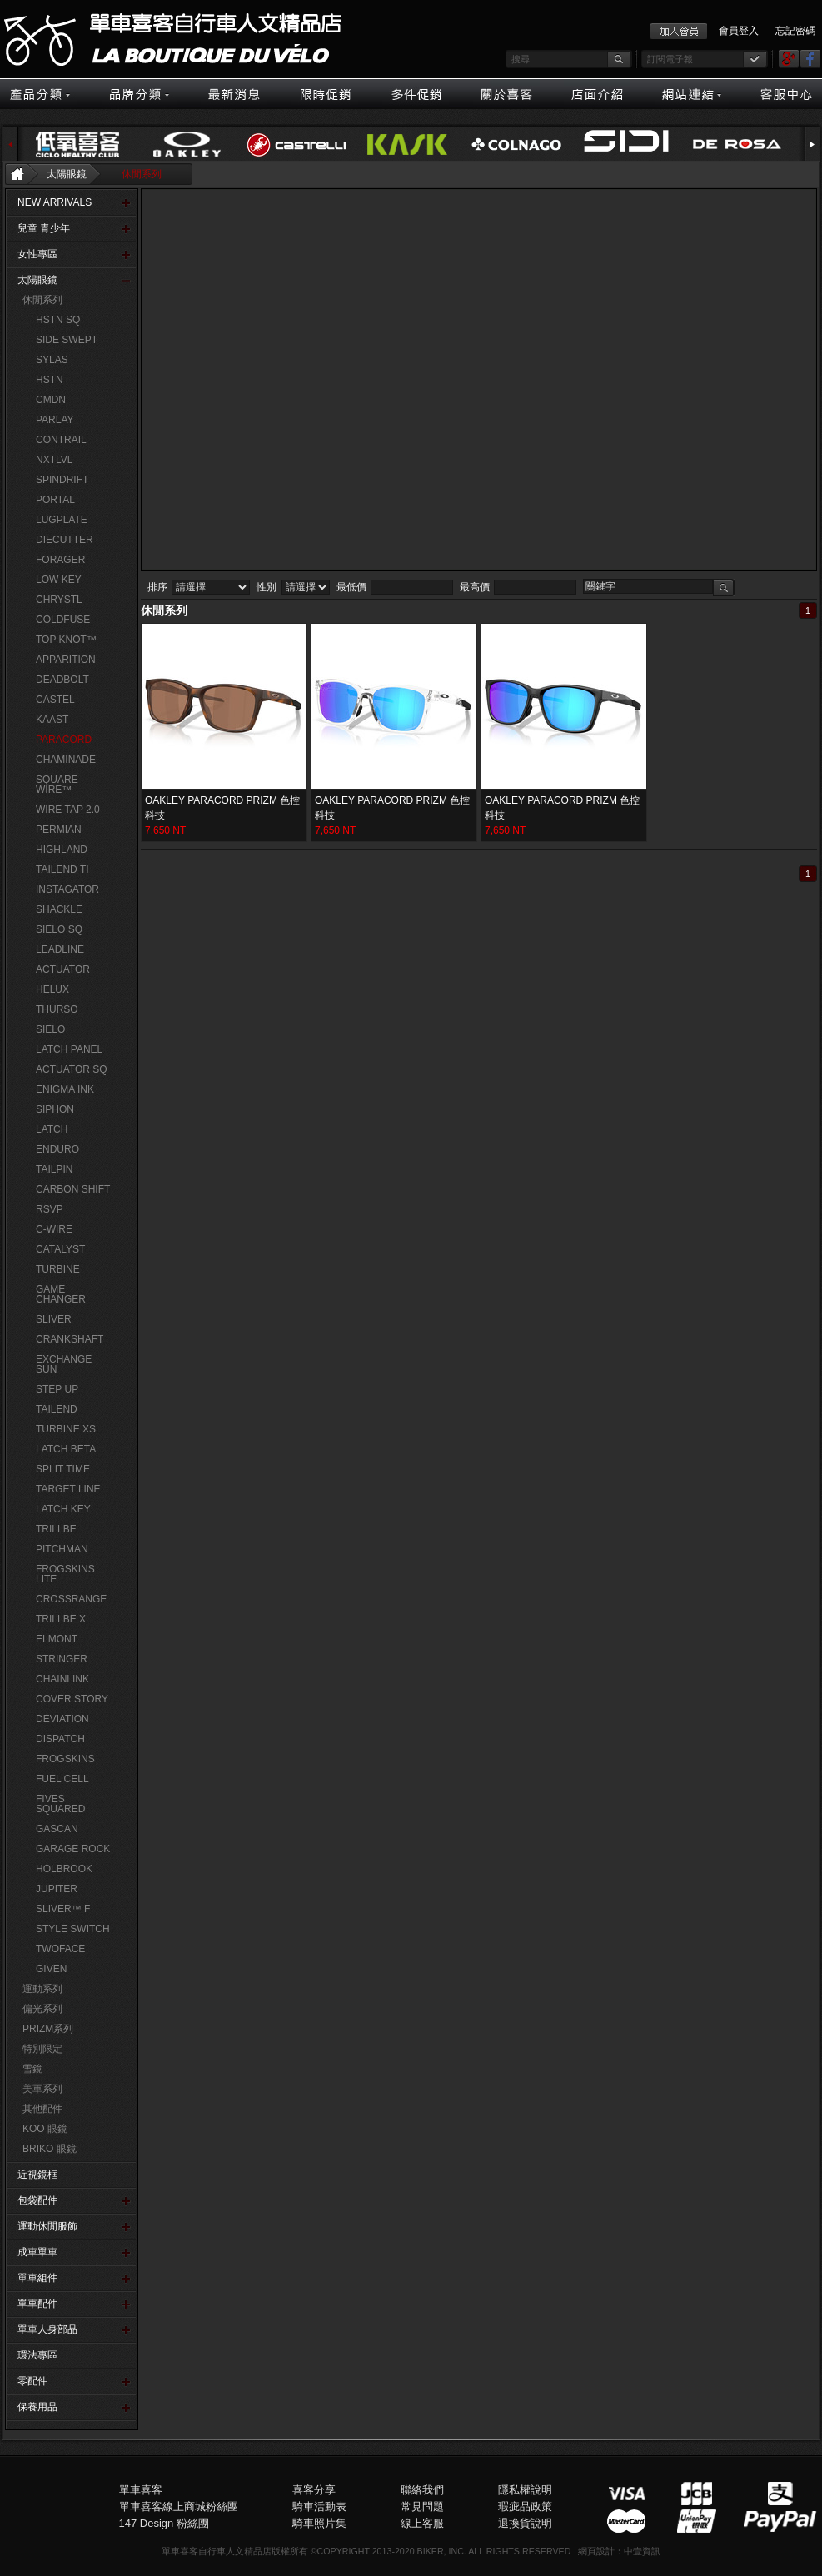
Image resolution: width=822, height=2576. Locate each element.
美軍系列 (42, 2089)
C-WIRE (54, 1229)
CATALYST (60, 1249)
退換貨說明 (525, 2523)
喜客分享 (314, 2490)
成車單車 (37, 2252)
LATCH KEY (63, 1509)
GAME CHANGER (61, 1294)
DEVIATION (62, 1719)
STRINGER (61, 1659)
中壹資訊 (642, 2551)
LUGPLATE (61, 520)
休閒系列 (142, 174)
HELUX (52, 989)
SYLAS (52, 360)
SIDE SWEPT (66, 340)
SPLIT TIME (63, 1469)
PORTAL (55, 500)
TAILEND (56, 1409)
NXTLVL (54, 460)
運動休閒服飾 (47, 2226)
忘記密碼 (795, 31)
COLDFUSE (63, 619)
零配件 (32, 2381)
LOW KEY (59, 579)
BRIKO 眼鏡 (49, 2149)
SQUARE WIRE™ (57, 784)
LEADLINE (60, 949)
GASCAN (57, 1829)
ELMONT (56, 1639)
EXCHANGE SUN (64, 1364)
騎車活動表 (319, 2506)
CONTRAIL (61, 440)
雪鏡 (32, 2069)
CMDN (51, 400)
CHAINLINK (62, 1679)
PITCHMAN (62, 1549)
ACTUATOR (63, 969)
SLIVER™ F (63, 1909)
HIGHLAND (61, 849)
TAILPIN (54, 1169)
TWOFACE (60, 1949)
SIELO (50, 1029)
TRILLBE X (61, 1619)
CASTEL (55, 699)
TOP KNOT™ (66, 639)
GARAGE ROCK (73, 1849)
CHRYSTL (59, 599)
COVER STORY (72, 1699)
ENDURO (57, 1149)
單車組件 (37, 2278)
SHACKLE (59, 909)
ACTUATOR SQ (71, 1069)
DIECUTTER (64, 540)
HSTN (49, 380)
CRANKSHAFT (69, 1339)
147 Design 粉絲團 (164, 2523)
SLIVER (54, 1319)
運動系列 (42, 1989)
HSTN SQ (58, 320)
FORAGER (60, 560)
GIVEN (51, 1969)
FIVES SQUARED (60, 1804)
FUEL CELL (62, 1779)
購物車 (765, 662)
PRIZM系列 (47, 2029)
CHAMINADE (66, 759)
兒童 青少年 (43, 228)
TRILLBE (56, 1529)
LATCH (51, 1129)
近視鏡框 (37, 2174)
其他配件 (42, 2109)
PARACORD (64, 739)
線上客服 (765, 680)
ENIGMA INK (65, 1089)
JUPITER (56, 1889)
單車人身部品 (47, 2329)
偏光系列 (42, 2009)
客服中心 (765, 625)
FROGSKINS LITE (65, 1574)
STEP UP (57, 1389)
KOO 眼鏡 (44, 2129)
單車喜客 (140, 2490)
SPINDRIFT (62, 480)
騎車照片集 (319, 2523)
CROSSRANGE (71, 1599)
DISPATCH (60, 1739)
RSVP (49, 1209)
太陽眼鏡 (67, 174)
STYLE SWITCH (73, 1929)
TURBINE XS (66, 1429)
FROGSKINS (65, 1759)
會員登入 (739, 31)
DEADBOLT (62, 679)
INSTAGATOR (67, 889)
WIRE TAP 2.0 (68, 809)
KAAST (52, 719)
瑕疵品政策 (525, 2506)
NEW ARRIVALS (54, 202)
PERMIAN (59, 829)
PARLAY (55, 420)
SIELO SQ (59, 929)
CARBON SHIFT (73, 1189)
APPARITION (66, 659)
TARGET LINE (68, 1489)
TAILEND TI (62, 869)
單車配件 (37, 2303)
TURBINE (58, 1269)
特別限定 (42, 2049)
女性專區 (37, 254)
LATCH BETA (66, 1449)
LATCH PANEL (69, 1049)
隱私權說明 (525, 2490)
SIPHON (55, 1109)
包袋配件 (37, 2200)
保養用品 (37, 2407)
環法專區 (37, 2355)
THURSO (57, 1009)
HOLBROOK (64, 1869)
